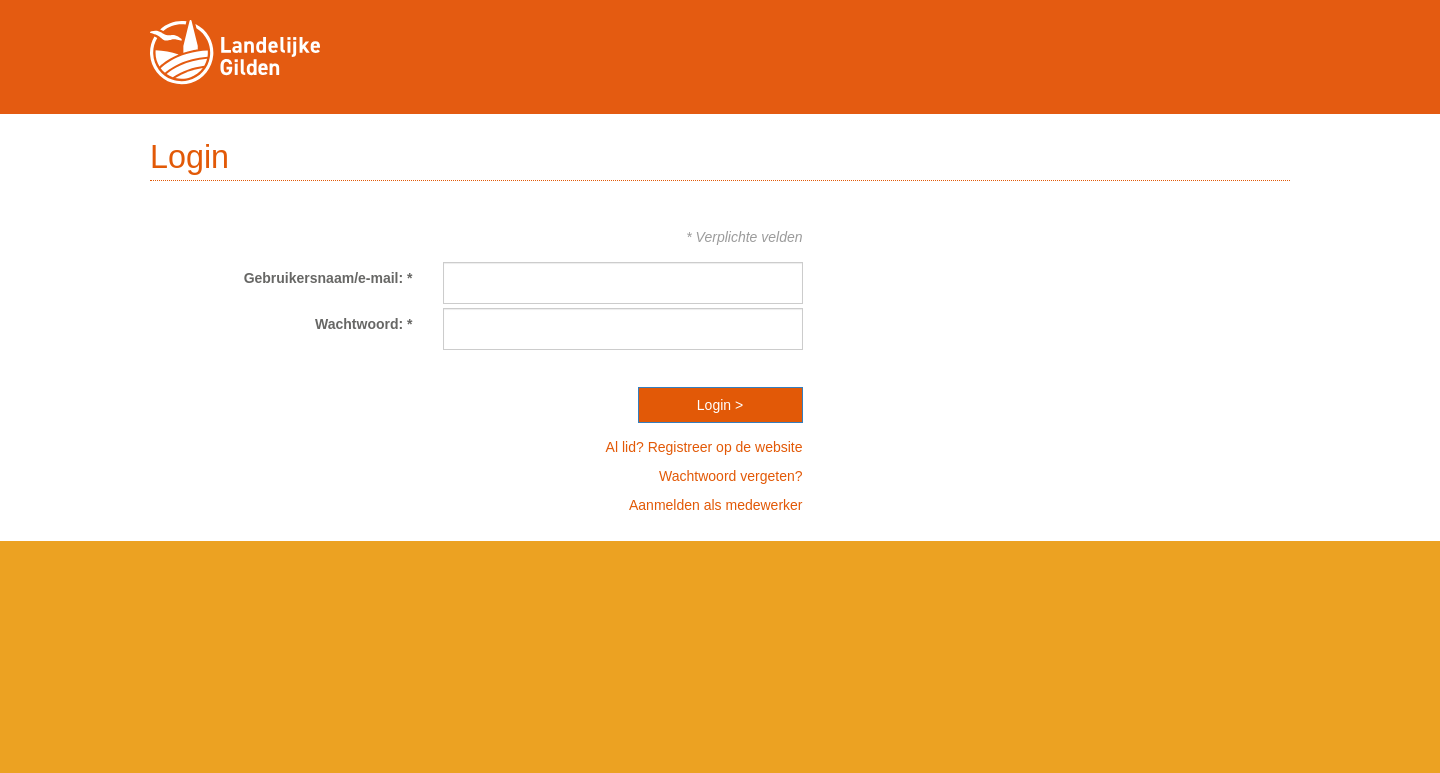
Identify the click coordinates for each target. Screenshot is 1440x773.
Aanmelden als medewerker (716, 505)
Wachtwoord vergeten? (730, 476)
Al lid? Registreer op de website (704, 447)
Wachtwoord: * (363, 324)
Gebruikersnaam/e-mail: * (328, 278)
